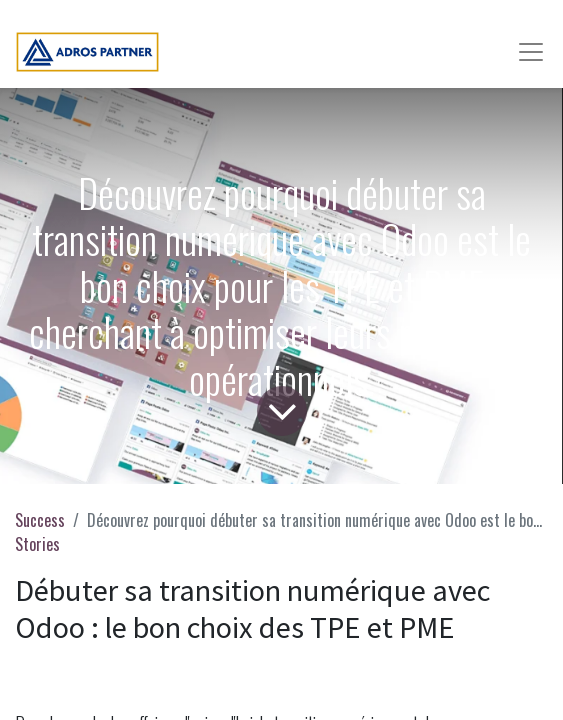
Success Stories (40, 532)
